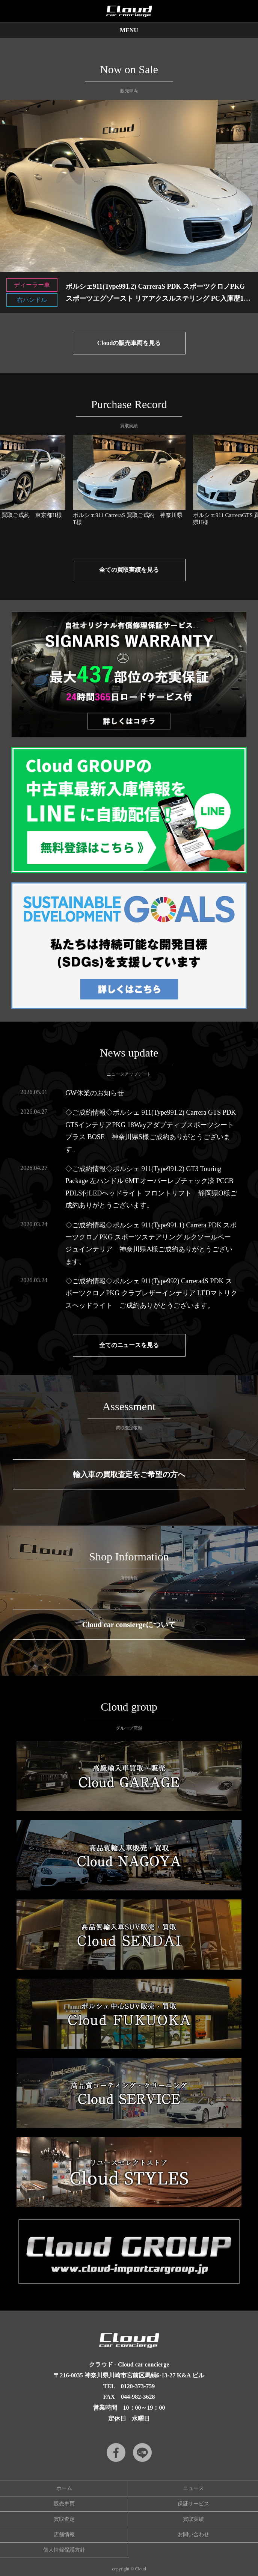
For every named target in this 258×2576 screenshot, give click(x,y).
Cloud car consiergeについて (129, 1624)
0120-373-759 (138, 2386)
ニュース (193, 2488)
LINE (142, 2452)
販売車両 (64, 2504)
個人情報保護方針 (64, 2550)
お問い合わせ (193, 2534)
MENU (129, 30)
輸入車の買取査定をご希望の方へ (129, 1474)
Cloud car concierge (129, 11)
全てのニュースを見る (129, 1345)
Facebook (116, 2452)
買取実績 (193, 2519)
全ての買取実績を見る (129, 570)
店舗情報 (64, 2534)
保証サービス (193, 2504)
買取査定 (64, 2519)
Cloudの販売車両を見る (129, 343)
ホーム (64, 2488)
